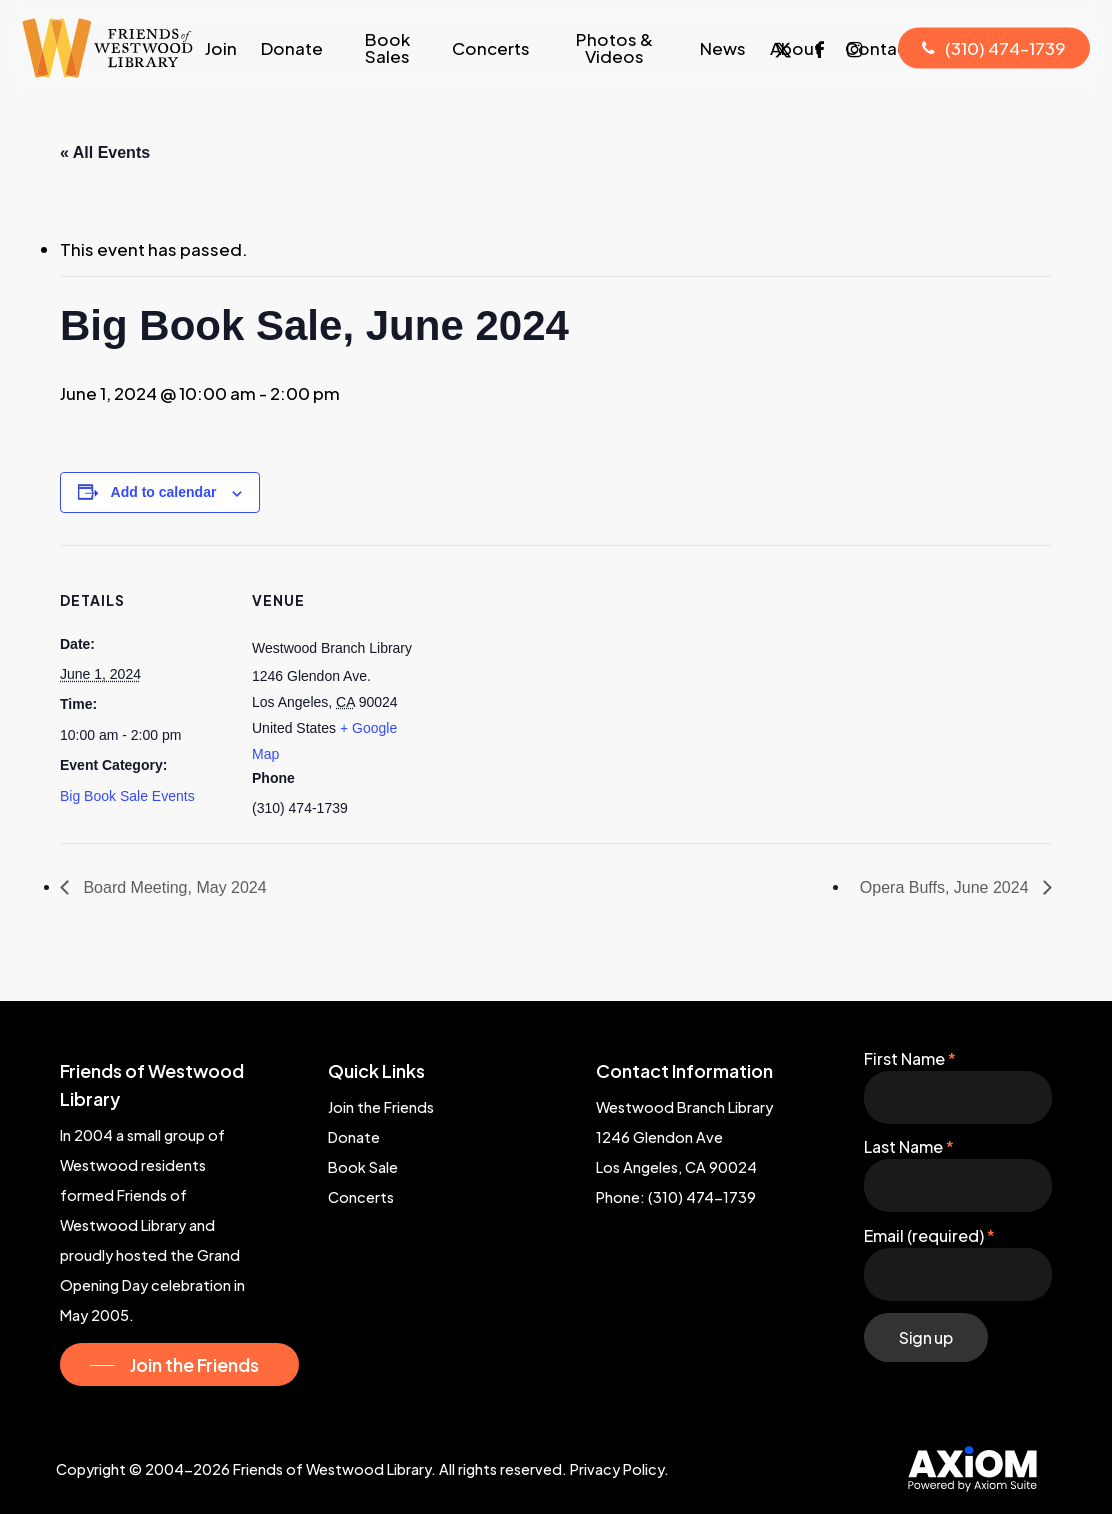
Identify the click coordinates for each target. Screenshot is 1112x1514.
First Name (910, 1058)
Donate (354, 1137)
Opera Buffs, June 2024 (946, 887)
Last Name (909, 1146)
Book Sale (363, 1167)
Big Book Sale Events (127, 796)
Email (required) (929, 1235)
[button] (179, 1365)
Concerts (361, 1197)
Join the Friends (381, 1107)
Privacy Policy (617, 1469)
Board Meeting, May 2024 (173, 887)
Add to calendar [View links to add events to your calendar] (164, 492)
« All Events (105, 152)
